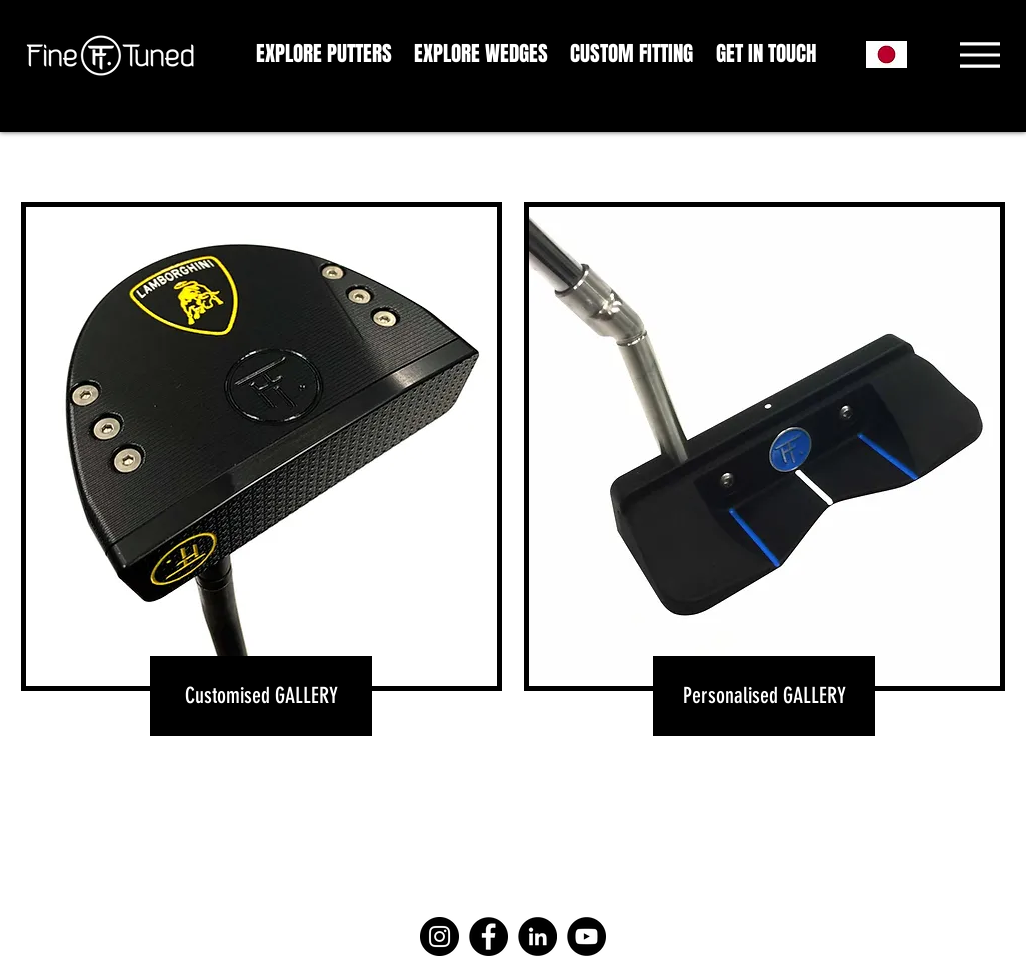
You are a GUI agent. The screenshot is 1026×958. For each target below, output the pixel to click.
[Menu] (979, 55)
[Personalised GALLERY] (764, 696)
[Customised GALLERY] (261, 696)
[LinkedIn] (537, 936)
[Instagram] (439, 936)
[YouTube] (586, 936)
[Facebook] (488, 936)
